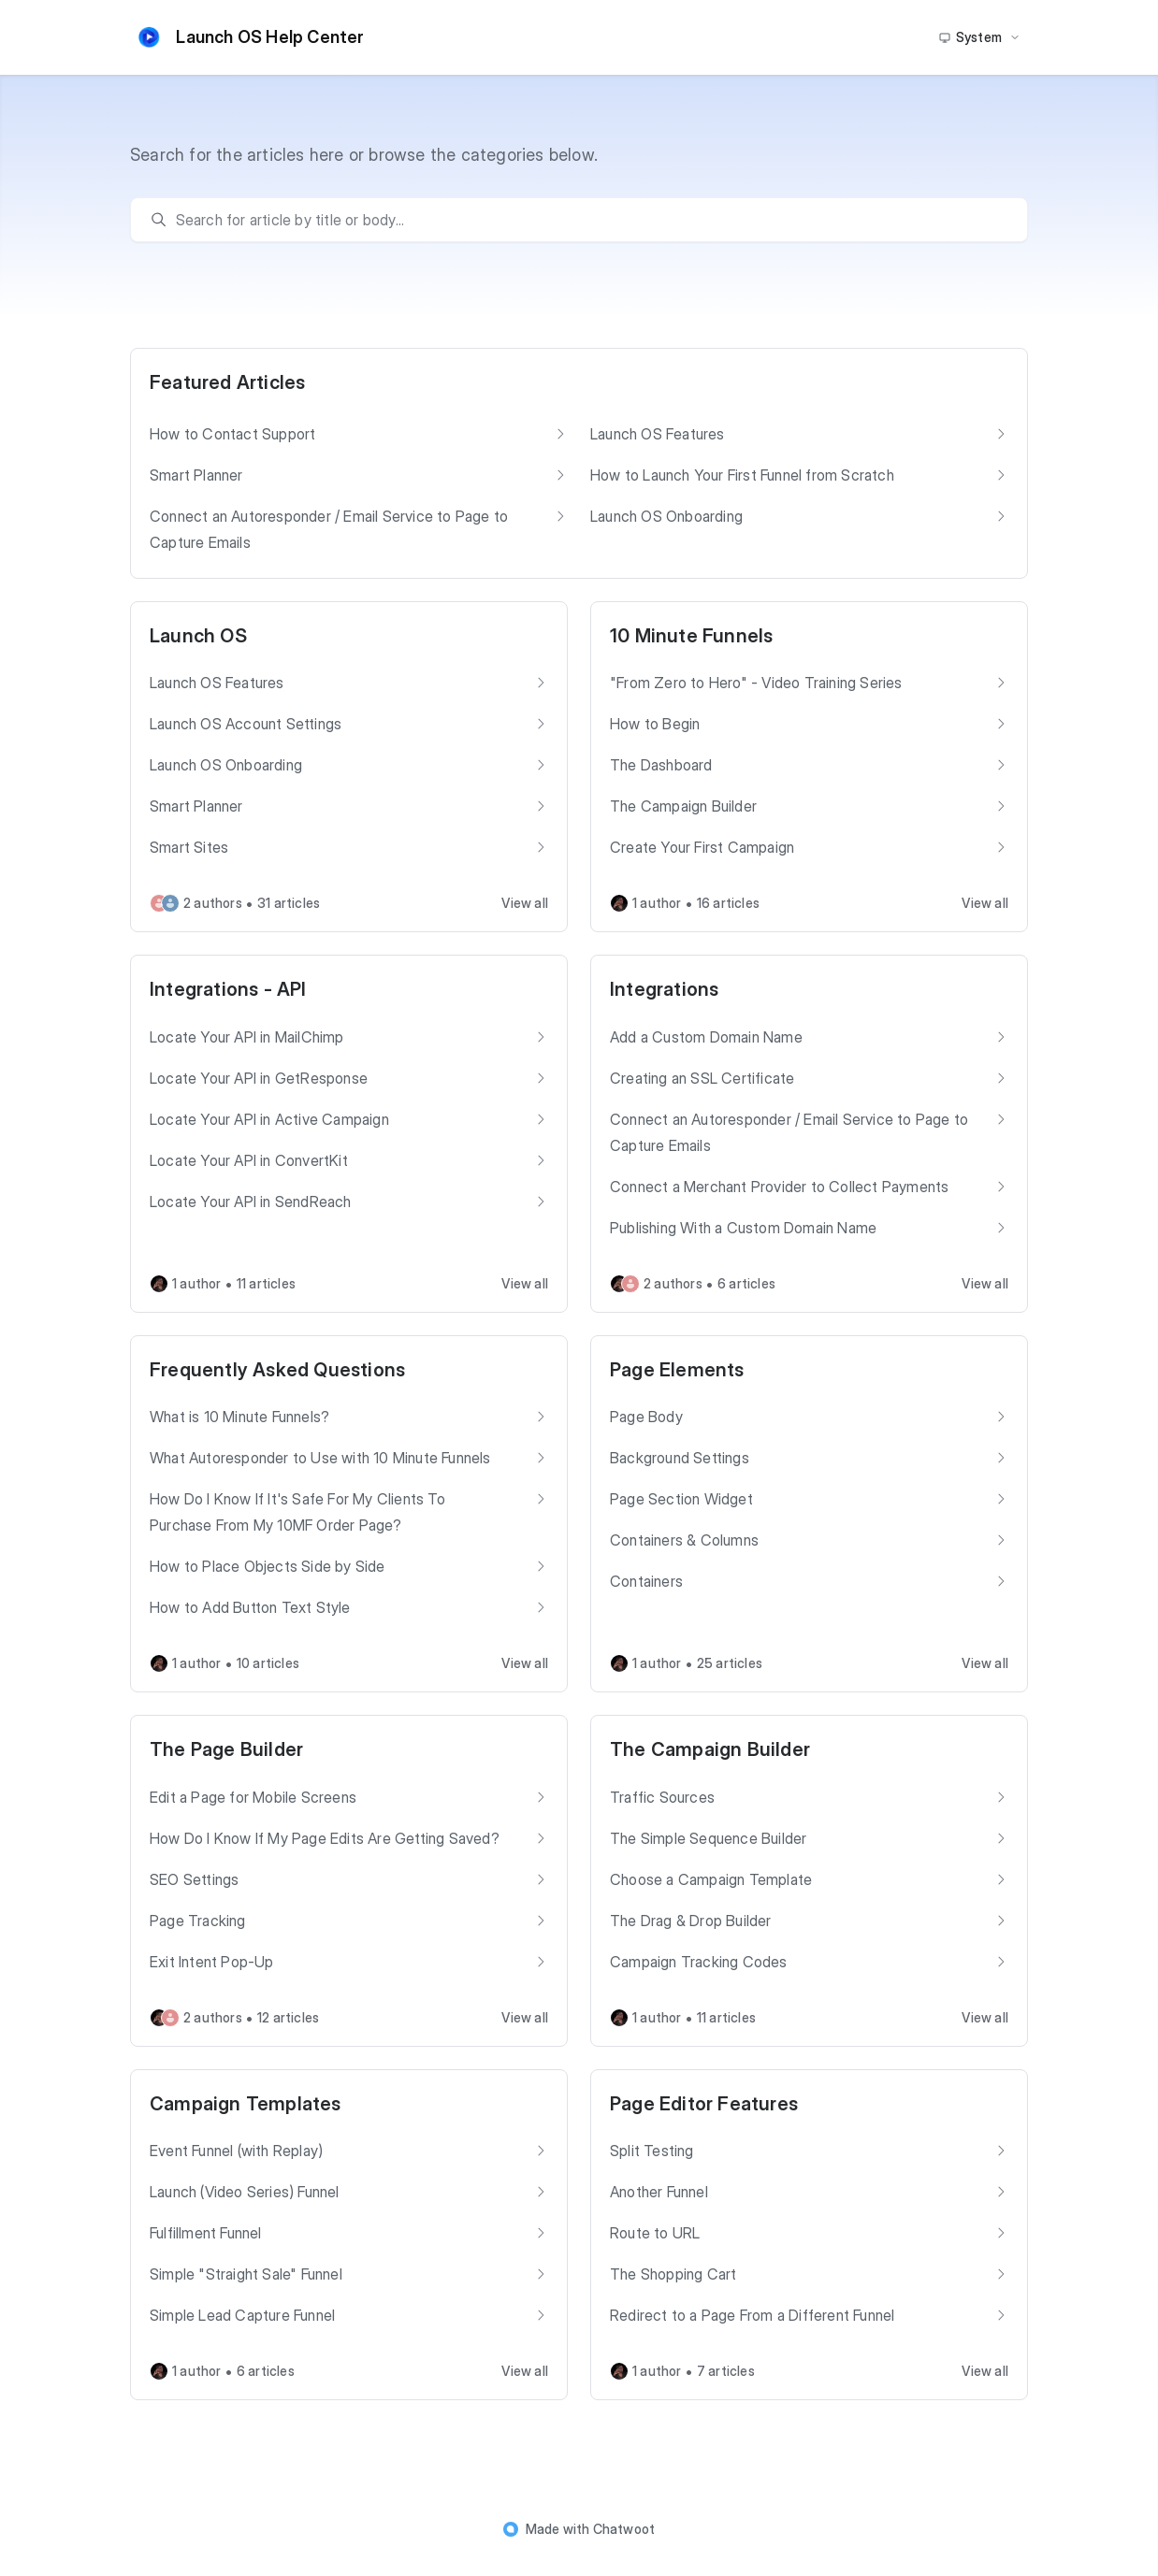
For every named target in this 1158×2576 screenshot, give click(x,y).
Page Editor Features (704, 2104)
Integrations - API (228, 989)
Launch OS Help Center (247, 37)
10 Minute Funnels (691, 636)
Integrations (664, 989)
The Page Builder (226, 1749)
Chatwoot (624, 2529)
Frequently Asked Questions (277, 1370)
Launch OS (198, 636)
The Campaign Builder (710, 1749)
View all (524, 903)
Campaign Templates (245, 2104)
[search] (588, 220)
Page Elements (677, 1370)
